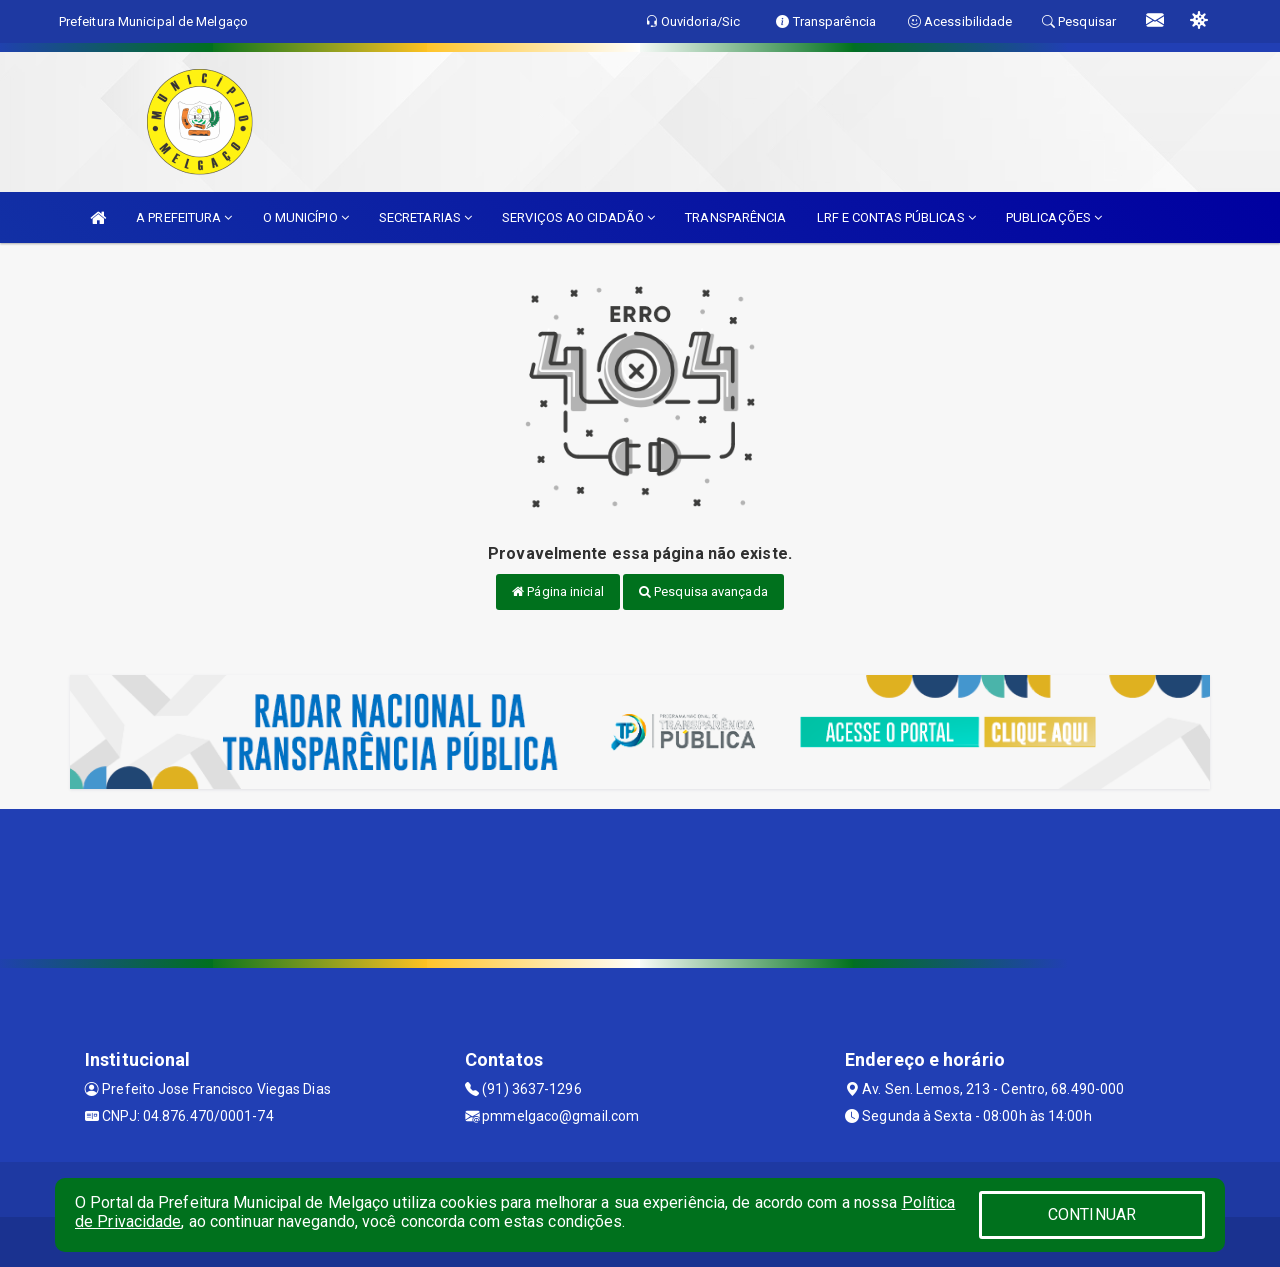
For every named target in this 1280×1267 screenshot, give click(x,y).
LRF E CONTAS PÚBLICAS (896, 217)
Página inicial (558, 591)
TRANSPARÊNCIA (735, 217)
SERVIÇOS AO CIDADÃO (578, 217)
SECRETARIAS (425, 217)
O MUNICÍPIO (306, 217)
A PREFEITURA (184, 217)
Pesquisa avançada (703, 591)
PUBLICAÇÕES (1054, 217)
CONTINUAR (1092, 1214)
